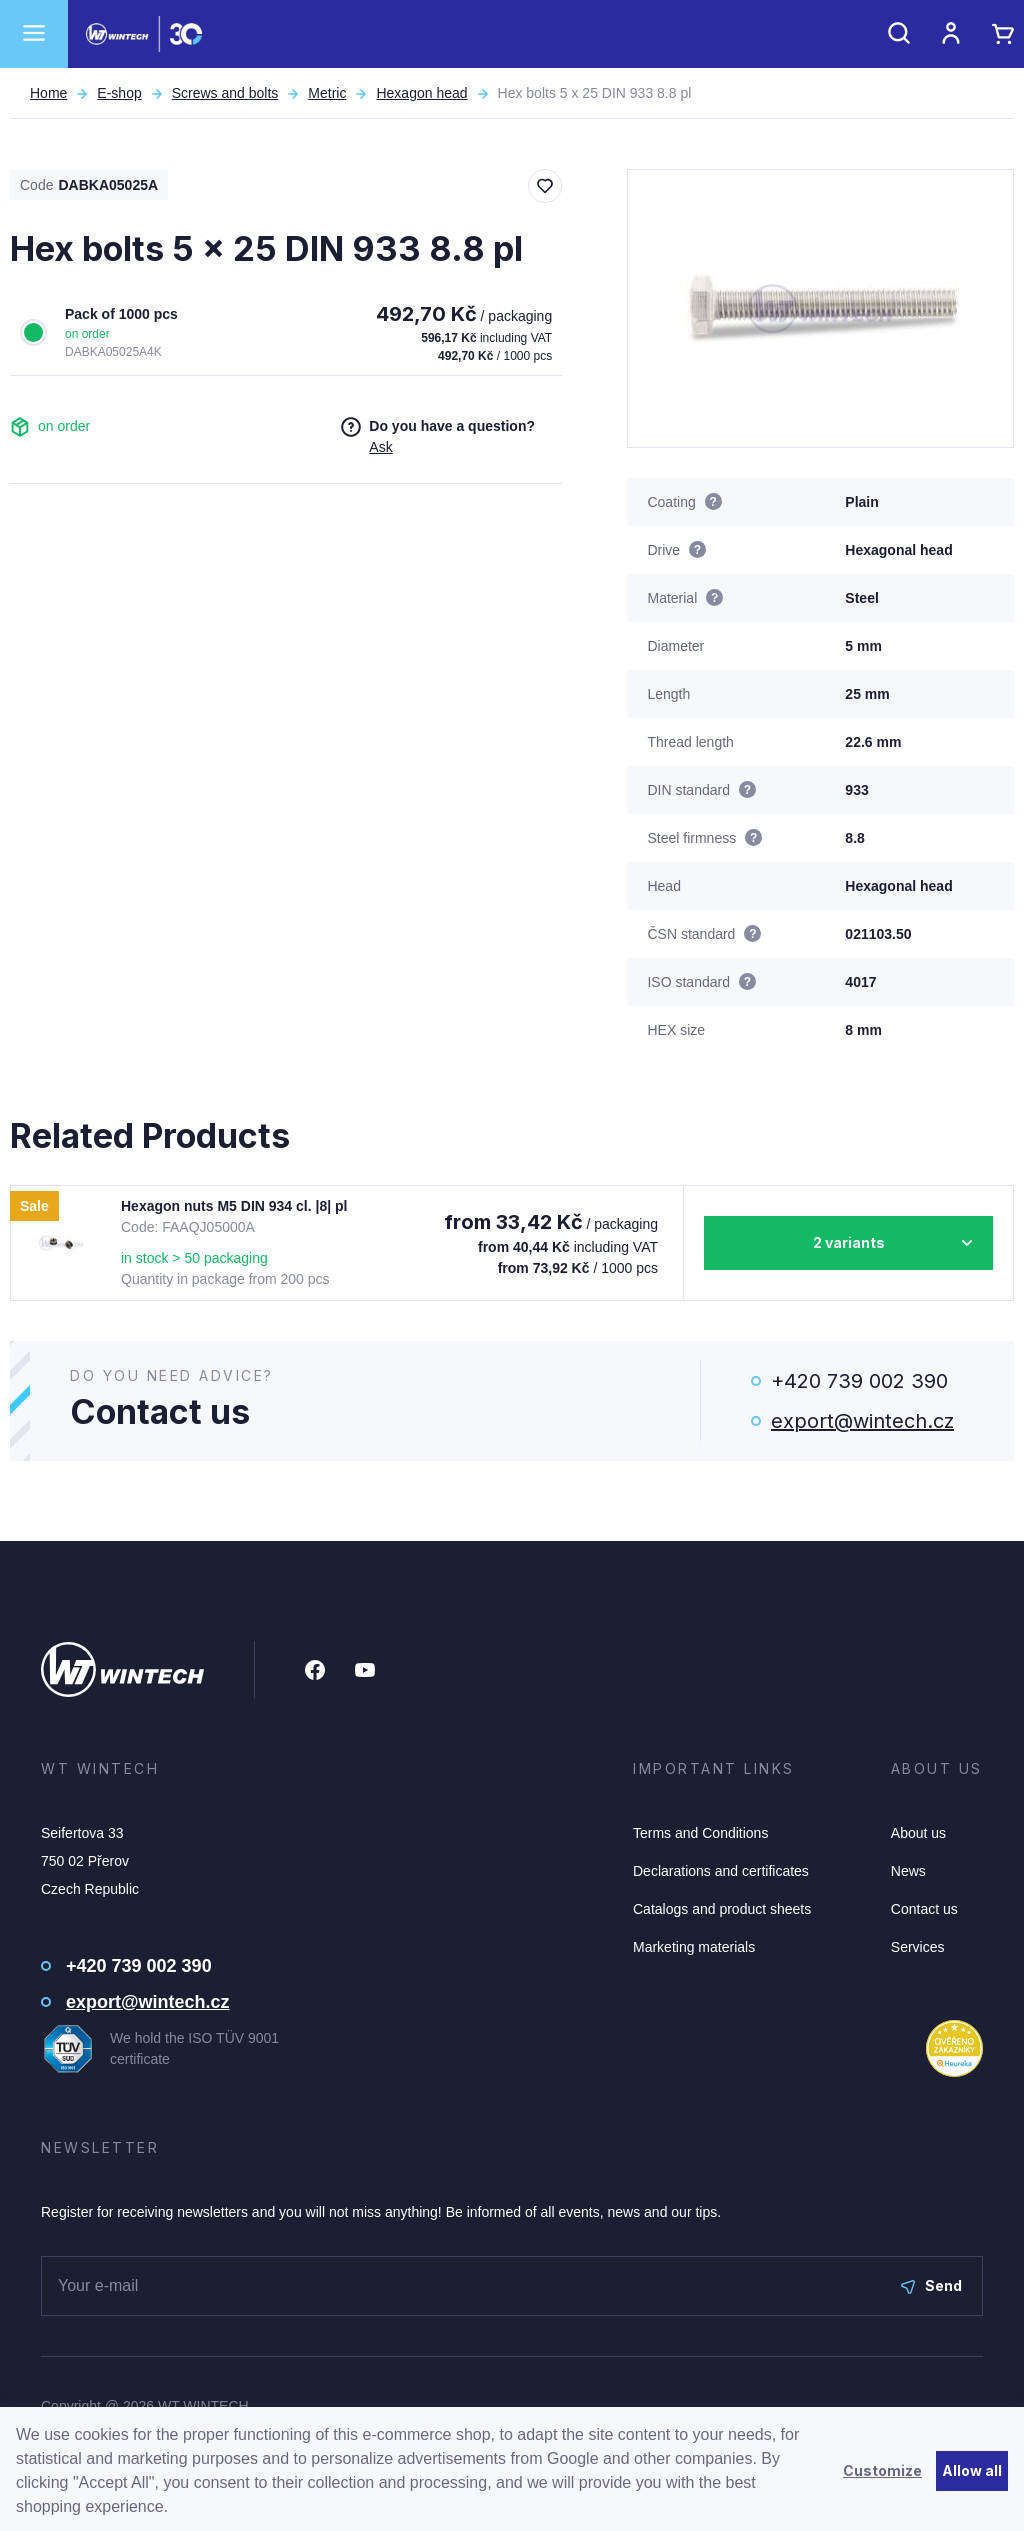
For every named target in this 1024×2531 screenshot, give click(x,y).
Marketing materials (694, 1947)
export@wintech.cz (862, 1421)
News (908, 1871)
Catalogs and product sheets (722, 1909)
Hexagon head (421, 93)
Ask (380, 447)
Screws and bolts (225, 93)
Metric (327, 93)
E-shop (119, 93)
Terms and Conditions (700, 1833)
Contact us (924, 1909)
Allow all (972, 2470)
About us (918, 1833)
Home (48, 93)
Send (931, 2285)
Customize (882, 2470)
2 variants (849, 1242)
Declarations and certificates (721, 1871)
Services (918, 1947)
